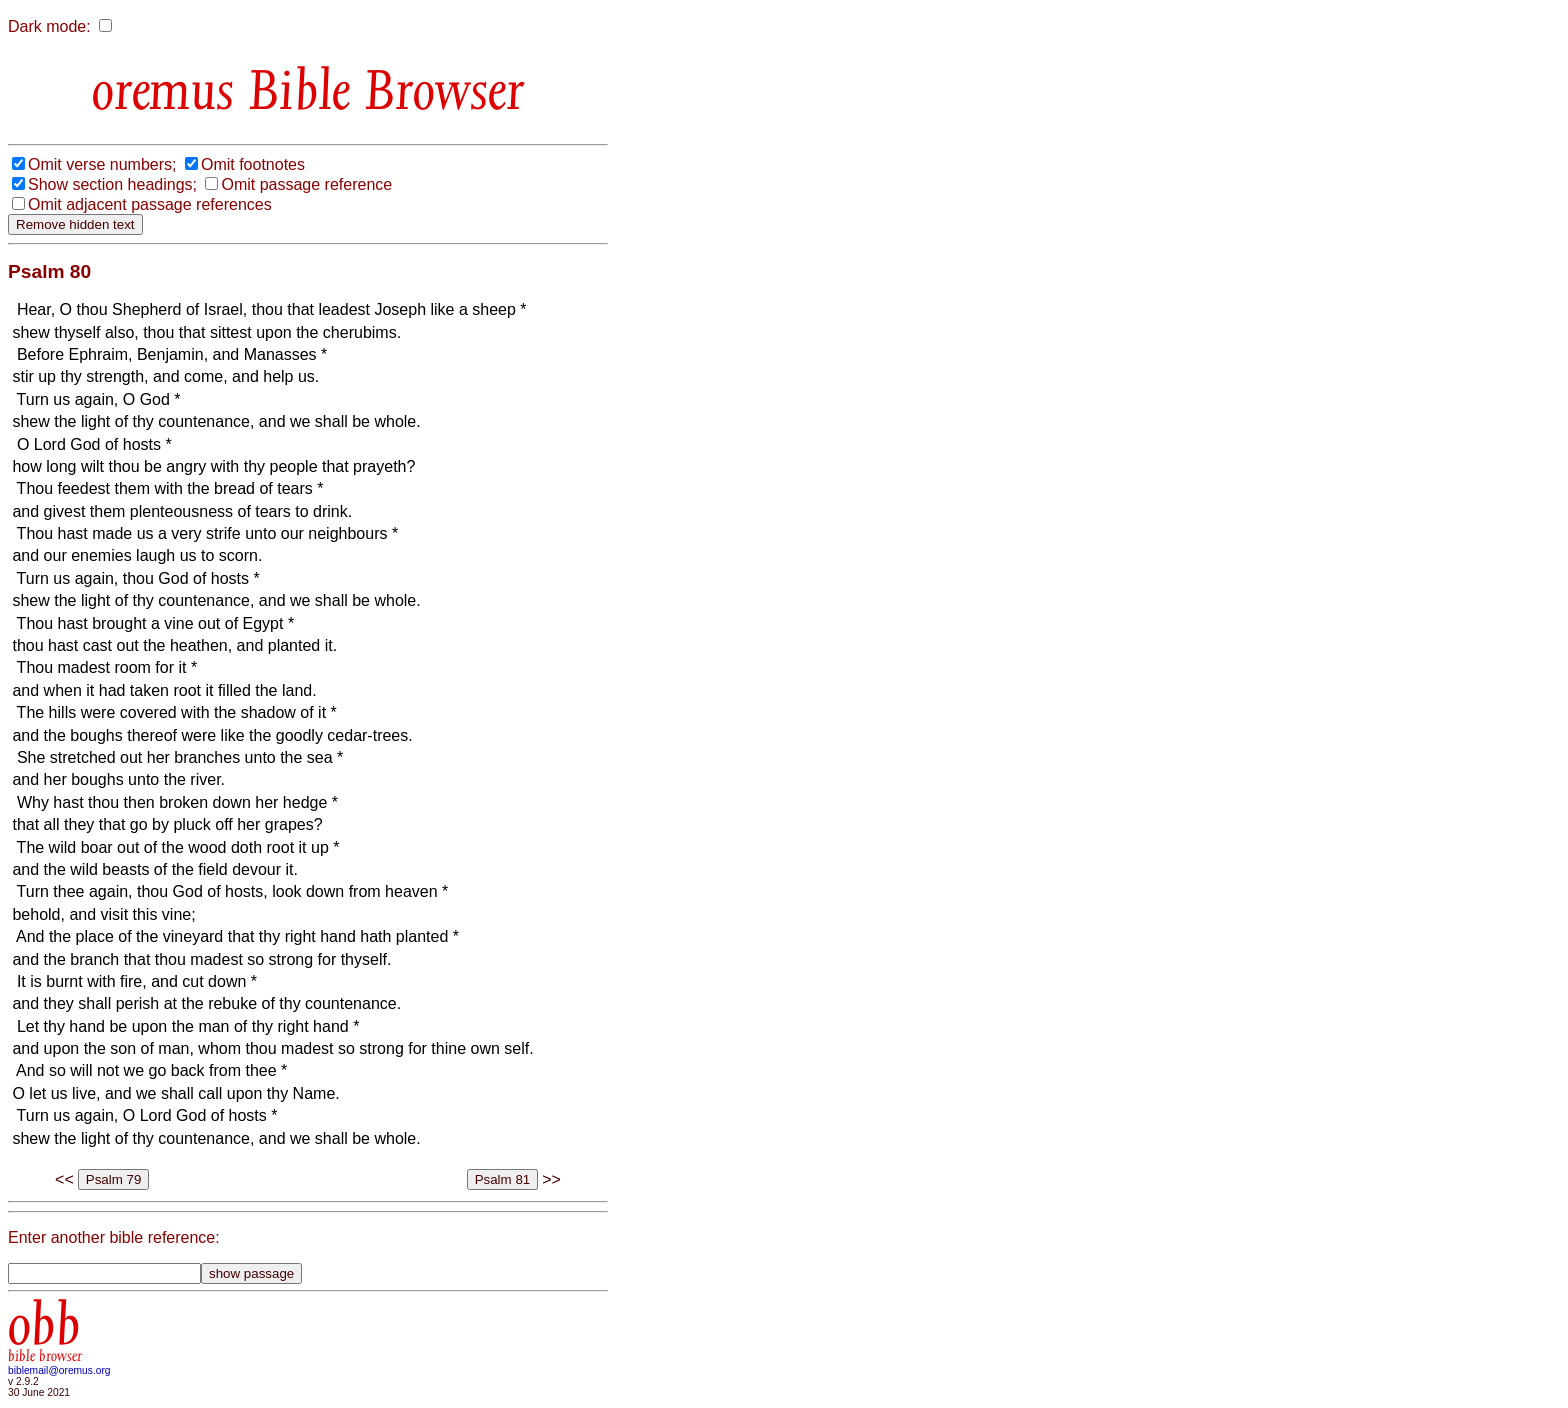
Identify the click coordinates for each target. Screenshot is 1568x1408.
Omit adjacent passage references (150, 204)
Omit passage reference (306, 184)
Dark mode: (49, 26)
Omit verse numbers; (102, 164)
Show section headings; (112, 184)
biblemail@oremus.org (59, 1370)
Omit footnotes (253, 164)
